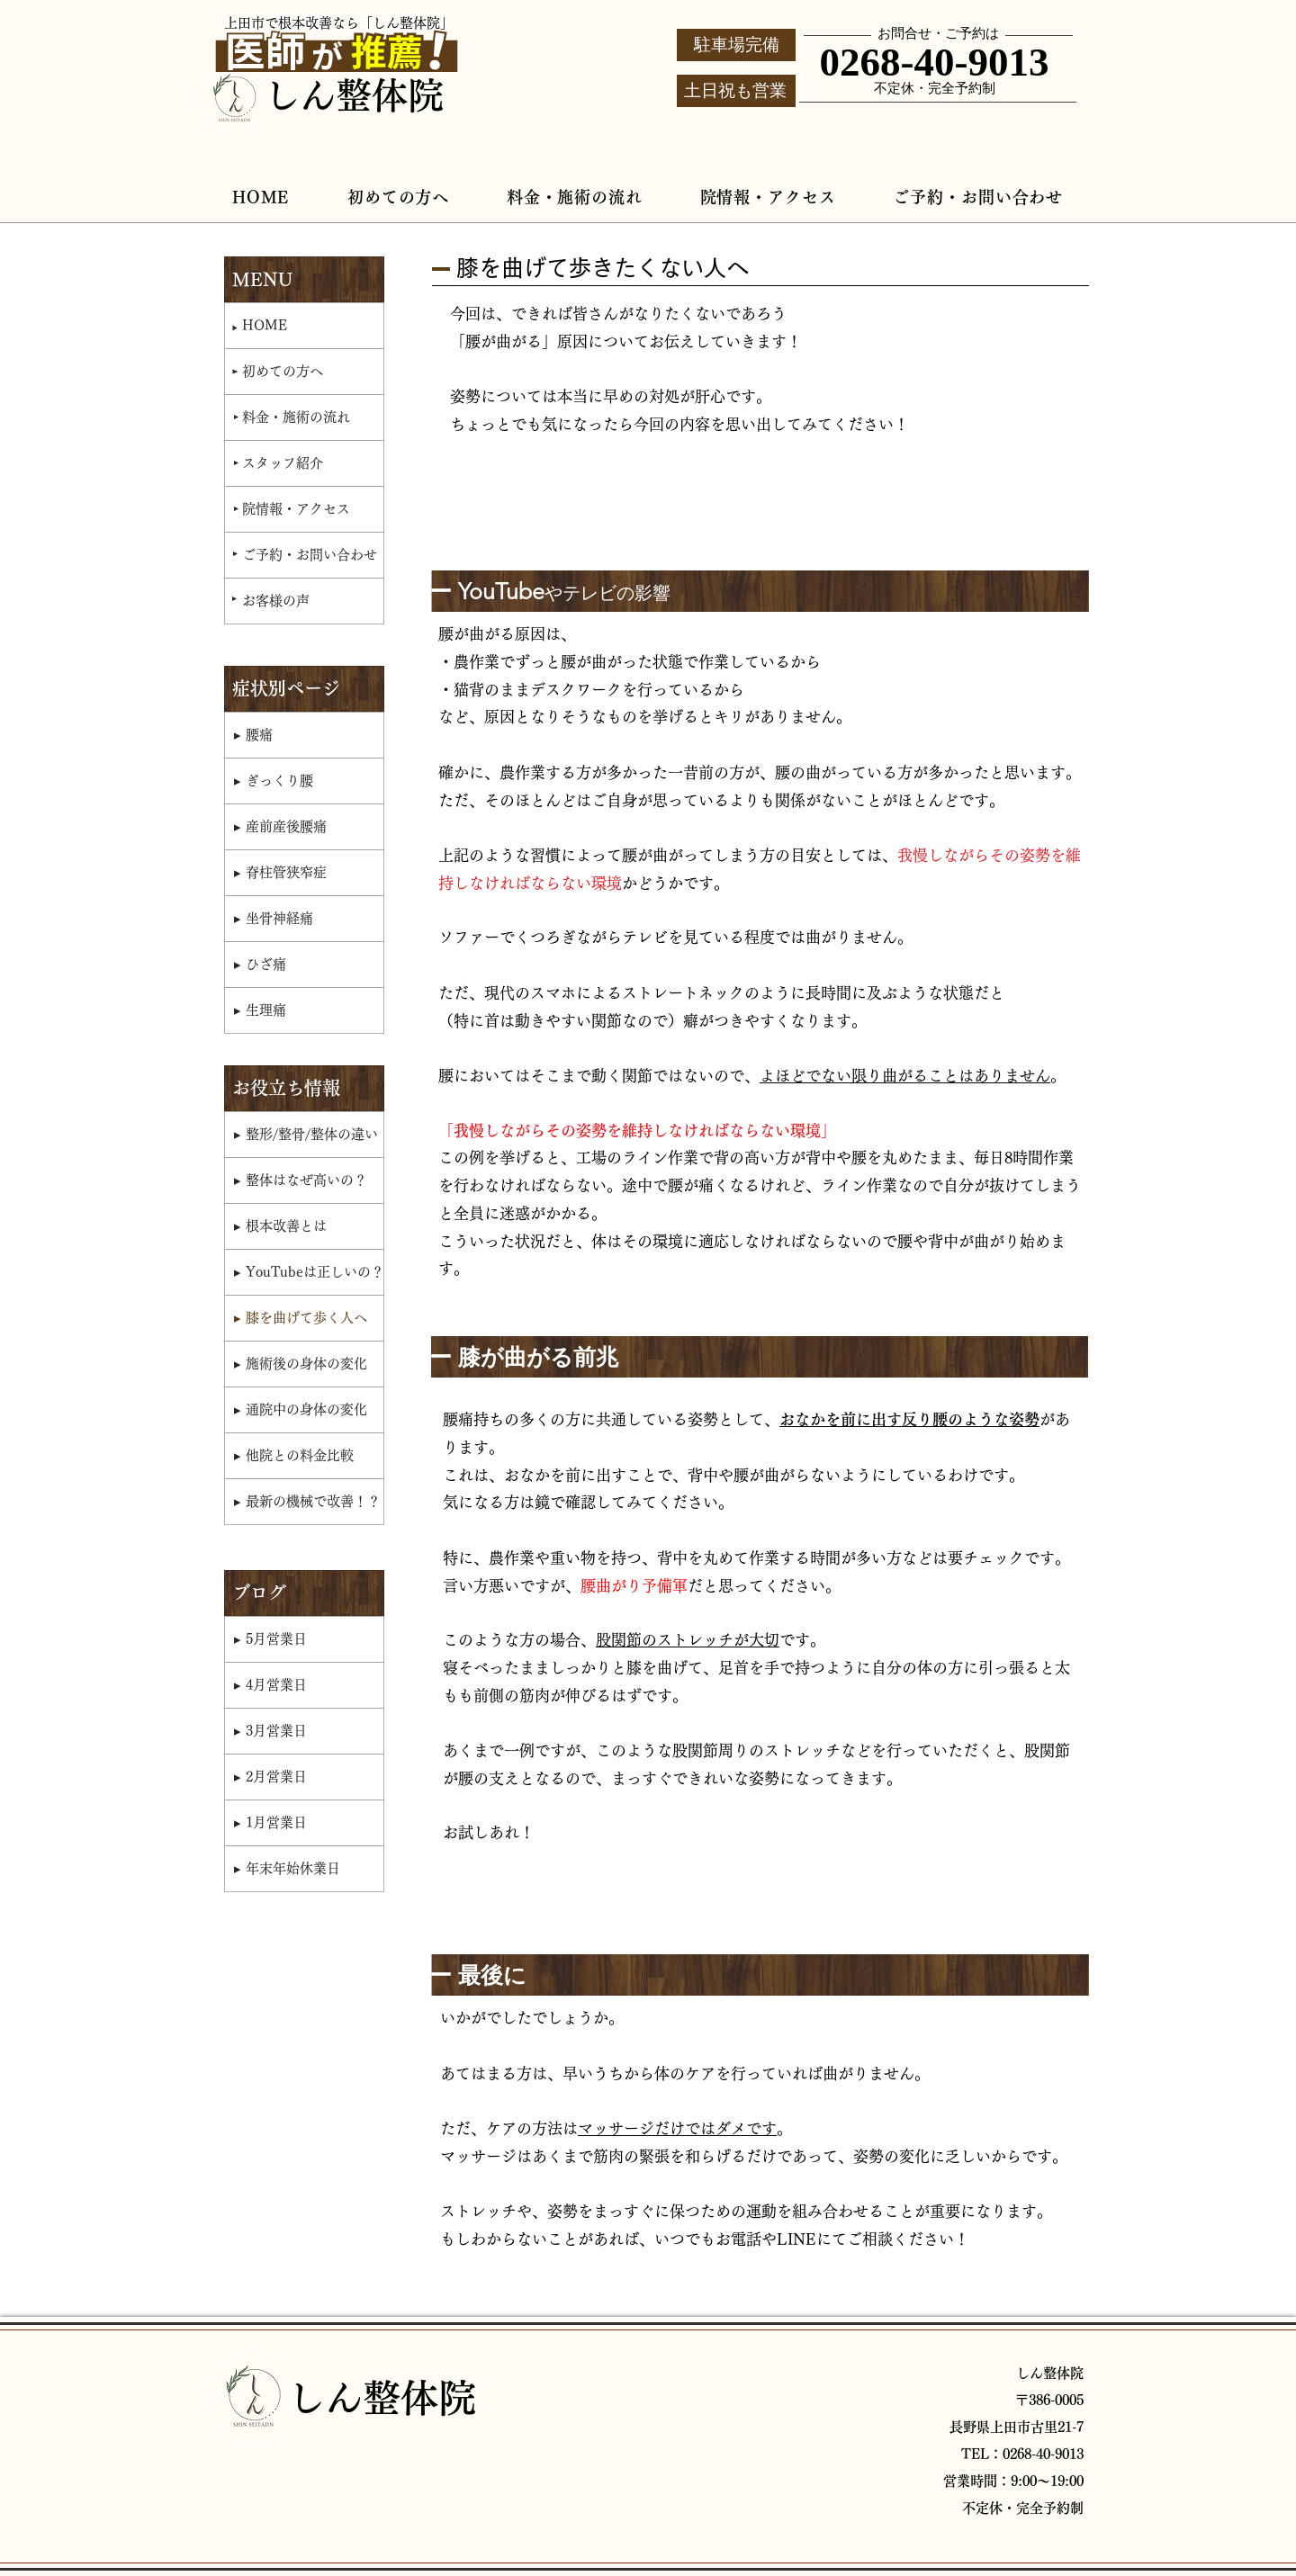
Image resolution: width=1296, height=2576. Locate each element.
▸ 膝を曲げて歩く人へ (300, 1317)
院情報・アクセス (296, 509)
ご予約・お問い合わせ (309, 554)
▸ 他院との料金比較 (294, 1455)
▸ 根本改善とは (280, 1226)
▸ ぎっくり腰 (273, 780)
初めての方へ (282, 371)
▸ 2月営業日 (270, 1776)
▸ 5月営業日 (270, 1639)
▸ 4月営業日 (270, 1685)
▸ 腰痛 (253, 734)
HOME (264, 325)
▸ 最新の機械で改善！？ (307, 1501)
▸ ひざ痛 (260, 964)
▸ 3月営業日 (270, 1730)
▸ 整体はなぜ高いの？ (300, 1180)
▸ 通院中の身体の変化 (300, 1409)
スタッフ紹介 (282, 463)
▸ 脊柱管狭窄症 (280, 872)
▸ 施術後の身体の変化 (300, 1363)
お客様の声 (276, 600)
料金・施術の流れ (296, 417)
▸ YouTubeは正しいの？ (308, 1272)
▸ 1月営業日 (270, 1822)
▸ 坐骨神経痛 (273, 918)
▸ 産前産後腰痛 (280, 826)
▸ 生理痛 (260, 1010)
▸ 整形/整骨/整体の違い (306, 1134)
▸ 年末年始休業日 (287, 1868)
